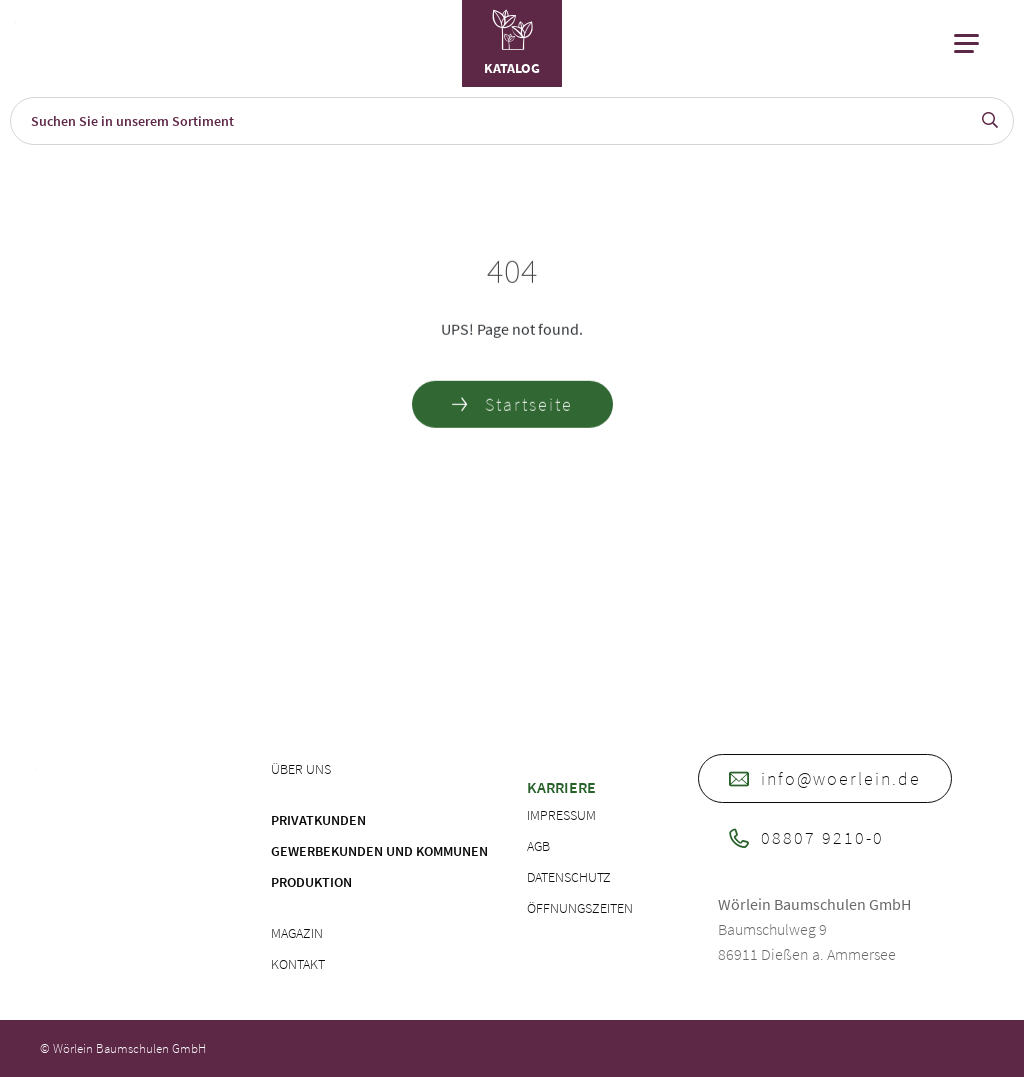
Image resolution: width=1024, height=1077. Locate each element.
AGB (538, 846)
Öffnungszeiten (580, 908)
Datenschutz (569, 877)
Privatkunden (318, 820)
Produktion (311, 882)
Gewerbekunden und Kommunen (379, 851)
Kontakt (298, 964)
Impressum (561, 815)
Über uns (301, 769)
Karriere (561, 787)
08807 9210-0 (806, 837)
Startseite (512, 407)
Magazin (297, 933)
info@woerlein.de (825, 778)
